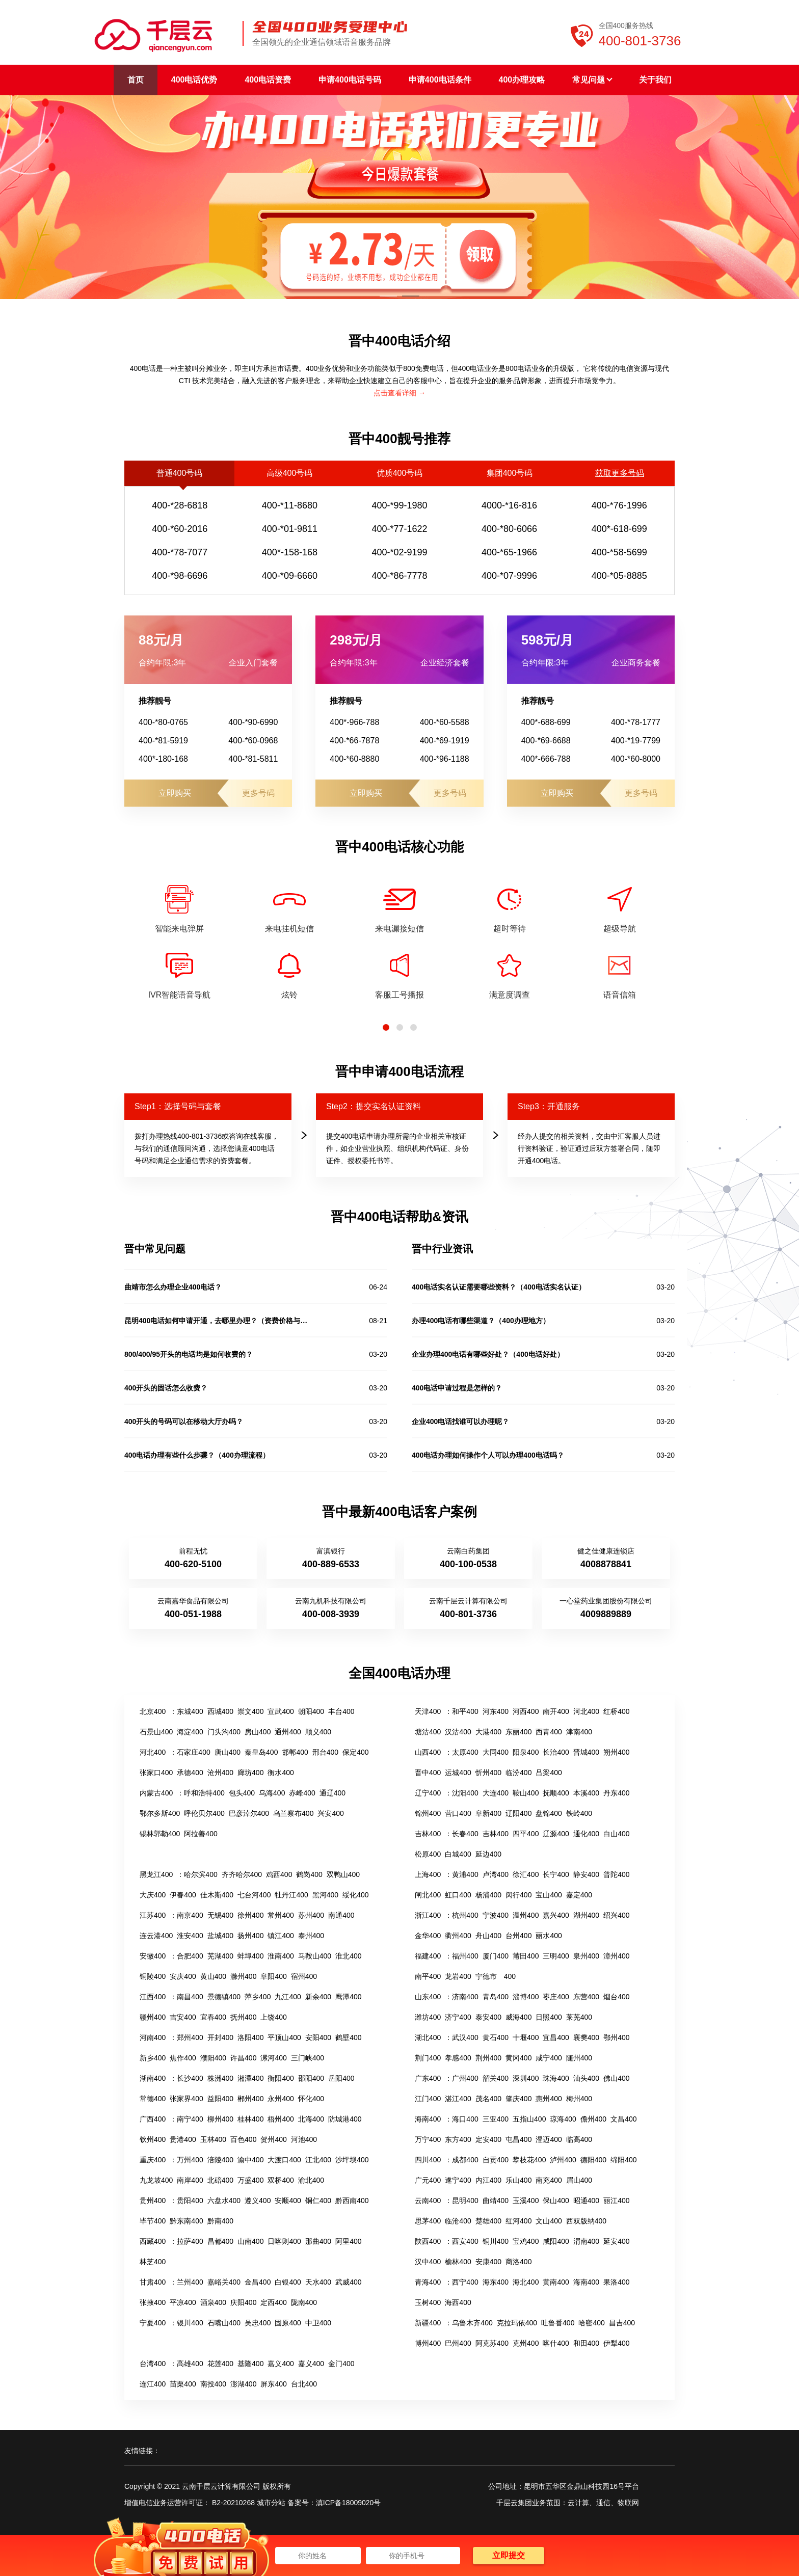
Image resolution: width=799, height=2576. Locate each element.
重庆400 (153, 2160)
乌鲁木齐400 (472, 2323)
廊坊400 (250, 1772)
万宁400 (428, 2139)
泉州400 (586, 1956)
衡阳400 (281, 2078)
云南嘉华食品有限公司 (193, 1601)
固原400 (288, 2323)
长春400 (465, 1834)
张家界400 (186, 2099)
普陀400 (616, 1874)
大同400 (496, 1752)
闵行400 (518, 1895)
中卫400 (318, 2323)
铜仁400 (318, 2200)
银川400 (190, 2323)
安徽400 (153, 1956)
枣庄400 (556, 1997)
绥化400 (355, 1895)
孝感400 (458, 2058)
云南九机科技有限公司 (330, 1601)
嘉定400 (579, 1895)
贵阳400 (190, 2200)
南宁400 (190, 2119)
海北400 (526, 2282)
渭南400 (586, 2241)
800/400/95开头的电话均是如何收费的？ (188, 1354)
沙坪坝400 (351, 2160)
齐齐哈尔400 (242, 1874)
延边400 (488, 1854)
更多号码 (258, 793)
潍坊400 (428, 2017)
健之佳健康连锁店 (605, 1551)
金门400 (341, 2363)
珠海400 (556, 2078)
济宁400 (458, 2017)
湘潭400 (250, 2078)
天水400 (318, 2282)
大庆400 (153, 1895)
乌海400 (272, 1793)
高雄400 (190, 2363)
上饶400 (273, 2017)
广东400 (428, 2078)
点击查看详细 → (399, 393)
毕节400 (153, 2221)
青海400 (428, 2282)
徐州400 (250, 1915)
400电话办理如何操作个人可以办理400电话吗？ (488, 1455)
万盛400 (250, 2180)
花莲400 (220, 2363)
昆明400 (465, 2200)
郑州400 (190, 2037)
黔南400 (220, 2221)
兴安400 (330, 1813)
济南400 (465, 1997)
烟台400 (616, 1997)
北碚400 (220, 2180)
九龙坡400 (156, 2180)
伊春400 (183, 1895)
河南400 (153, 2037)
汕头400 (586, 2078)
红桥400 (616, 1711)
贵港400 (183, 2139)
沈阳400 (465, 1793)
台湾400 (153, 2363)
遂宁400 (458, 2180)
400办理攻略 (522, 79)
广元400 (428, 2180)
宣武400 (281, 1711)
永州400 (281, 2099)
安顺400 (288, 2200)
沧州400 (220, 1772)
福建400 (428, 1956)
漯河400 (273, 2058)
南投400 (213, 2384)
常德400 (153, 2099)
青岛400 (496, 1997)
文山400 (549, 2221)
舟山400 (488, 1935)
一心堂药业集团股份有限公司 (606, 1601)
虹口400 (458, 1895)
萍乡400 (258, 1997)
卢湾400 (496, 1874)
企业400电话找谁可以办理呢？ (460, 1421)
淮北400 (348, 1956)
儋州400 (593, 2119)
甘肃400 (153, 2282)
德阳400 (593, 2160)
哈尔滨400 (200, 1874)
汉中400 (428, 2262)
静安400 (586, 1874)
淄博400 (526, 1997)
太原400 (465, 1752)
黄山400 (213, 1976)
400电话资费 (268, 79)
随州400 (579, 2058)
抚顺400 (556, 1793)
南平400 (428, 1976)
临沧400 (458, 2221)
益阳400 (220, 2099)
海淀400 (190, 1732)
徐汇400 (526, 1874)
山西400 (428, 1752)
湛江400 (458, 2099)
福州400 (465, 1956)
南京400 (190, 1915)
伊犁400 (616, 2343)
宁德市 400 (495, 1976)
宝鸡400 (526, 2241)
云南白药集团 (468, 1551)
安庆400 (183, 1976)
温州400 (526, 1915)
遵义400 (258, 2200)
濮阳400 (213, 2058)
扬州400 (250, 1935)
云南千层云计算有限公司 (468, 1601)
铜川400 (496, 2241)
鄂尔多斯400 (160, 1813)
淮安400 (190, 1935)
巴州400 (458, 2343)
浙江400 (428, 1915)
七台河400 (254, 1895)
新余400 (318, 1997)
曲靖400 (496, 2200)
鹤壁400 (348, 2037)
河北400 (586, 1711)
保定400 (355, 1752)
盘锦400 (549, 1813)
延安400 (616, 2241)
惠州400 (549, 2099)
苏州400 (311, 1915)
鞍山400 (526, 1793)
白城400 (458, 1854)
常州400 (281, 1915)
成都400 (465, 2160)
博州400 (428, 2343)
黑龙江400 (156, 1874)
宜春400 (213, 2017)
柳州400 (220, 2119)
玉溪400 (526, 2200)
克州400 (526, 2343)
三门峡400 (307, 2058)
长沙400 (190, 2078)
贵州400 (153, 2200)
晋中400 (428, 1772)
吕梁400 (549, 1772)
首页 (135, 79)
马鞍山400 (314, 1956)
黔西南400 (351, 2200)
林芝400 (153, 2262)
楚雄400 (488, 2221)
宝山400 (549, 1895)
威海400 (518, 2017)
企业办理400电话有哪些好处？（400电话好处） (488, 1354)
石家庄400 (193, 1752)
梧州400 (281, 2119)
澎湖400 (243, 2384)
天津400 (428, 1711)
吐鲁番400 (557, 2323)
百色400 (243, 2139)
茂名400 (488, 2099)
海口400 (465, 2119)
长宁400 (556, 1874)
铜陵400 (153, 1976)
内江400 (488, 2180)
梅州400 (579, 2099)
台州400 (518, 1935)
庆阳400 (243, 2302)
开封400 (220, 2037)
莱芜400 (579, 2017)
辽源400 (556, 1834)
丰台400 (341, 1711)
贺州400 (273, 2139)
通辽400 (332, 1793)
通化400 (586, 1834)
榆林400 (458, 2262)
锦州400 (428, 1813)
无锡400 (220, 1915)
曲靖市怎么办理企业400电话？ (173, 1287)
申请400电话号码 (349, 79)
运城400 (458, 1772)
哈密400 (591, 2323)
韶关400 (496, 2078)
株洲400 (220, 2078)
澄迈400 (549, 2139)
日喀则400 (284, 2241)
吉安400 (183, 2017)
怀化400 (311, 2099)
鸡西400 (279, 1874)
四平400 (526, 1834)
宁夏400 (153, 2323)
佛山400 (616, 2078)
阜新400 (488, 1813)
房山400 (258, 1732)
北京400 (153, 1711)
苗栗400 (183, 2384)
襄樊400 (586, 2037)
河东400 (496, 1711)
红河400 (518, 2221)
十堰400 (526, 2037)
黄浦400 (465, 1874)
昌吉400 (622, 2323)
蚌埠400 (250, 1956)
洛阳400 (250, 2037)
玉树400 (428, 2302)
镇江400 (281, 1935)
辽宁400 (428, 1793)
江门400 (428, 2099)
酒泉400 (213, 2302)
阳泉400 (526, 1752)
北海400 (311, 2119)
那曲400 (318, 2241)
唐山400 (228, 1752)
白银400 (288, 2282)
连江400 (153, 2384)
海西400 (458, 2302)
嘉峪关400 (224, 2282)
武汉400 (465, 2037)
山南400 (250, 2241)
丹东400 (616, 1793)
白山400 (616, 1834)
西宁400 (465, 2282)
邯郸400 (295, 1752)
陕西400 (428, 2241)
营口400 (458, 1813)
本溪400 (586, 1793)
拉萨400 (190, 2241)
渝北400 (311, 2180)
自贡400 (496, 2160)
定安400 (488, 2139)
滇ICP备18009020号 (348, 2503)
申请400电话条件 (440, 79)
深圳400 (526, 2078)
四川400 (428, 2160)
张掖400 (153, 2302)
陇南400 (304, 2302)
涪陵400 (220, 2160)
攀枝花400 (529, 2160)
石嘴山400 (224, 2323)
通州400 (288, 1732)
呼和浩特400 (204, 1793)
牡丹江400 (291, 1895)
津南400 (579, 1732)
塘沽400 (428, 1732)
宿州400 (304, 1976)
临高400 (579, 2139)
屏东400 (273, 2384)
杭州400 (465, 1915)
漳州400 (616, 1956)
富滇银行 (330, 1551)
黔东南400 (186, 2221)
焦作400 (183, 2058)
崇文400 (250, 1711)
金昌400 (258, 2282)
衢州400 (458, 1935)
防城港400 (344, 2119)
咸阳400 (556, 2241)
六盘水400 (224, 2200)
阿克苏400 (492, 2343)
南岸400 (190, 2180)
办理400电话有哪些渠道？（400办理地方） (481, 1321)
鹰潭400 (348, 1997)
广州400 (465, 2078)
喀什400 (556, 2343)
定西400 (273, 2302)
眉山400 (579, 2180)
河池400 (304, 2139)
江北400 (318, 2160)
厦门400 (496, 1956)
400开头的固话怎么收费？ (165, 1388)
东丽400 (518, 1732)
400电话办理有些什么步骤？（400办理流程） (197, 1455)
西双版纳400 (586, 2221)
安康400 (488, 2262)
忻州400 (488, 1772)
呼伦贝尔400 (204, 1813)
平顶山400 (284, 2037)
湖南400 (153, 2078)
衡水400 (281, 1772)
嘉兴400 (556, 1915)
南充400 (549, 2180)
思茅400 (428, 2221)
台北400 (304, 2384)
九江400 (288, 1997)
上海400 (428, 1874)
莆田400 (526, 1956)
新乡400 (153, 2058)
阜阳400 (273, 1976)
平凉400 (183, 2302)
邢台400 (325, 1752)
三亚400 (496, 2119)
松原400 (428, 1854)
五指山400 (529, 2119)
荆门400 (428, 2058)
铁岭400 (579, 1813)
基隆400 (250, 2363)
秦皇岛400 (261, 1752)
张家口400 (156, 1772)
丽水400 (549, 1935)
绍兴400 (616, 1915)
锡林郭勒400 (160, 1834)
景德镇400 (224, 1997)
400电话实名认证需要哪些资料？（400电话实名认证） (498, 1287)
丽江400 (616, 2200)
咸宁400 (549, 2058)
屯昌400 (518, 2139)
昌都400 (220, 2241)
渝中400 (250, 2160)
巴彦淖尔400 (249, 1813)
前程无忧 (193, 1551)
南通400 (341, 1915)
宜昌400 (556, 2037)
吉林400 (428, 1834)
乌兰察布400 (293, 1813)
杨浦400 (488, 1895)
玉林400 (213, 2139)
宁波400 (496, 1915)
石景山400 (156, 1732)
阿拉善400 (200, 1834)
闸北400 (428, 1895)
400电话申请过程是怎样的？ (457, 1388)
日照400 (549, 2017)
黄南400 (556, 2282)
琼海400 (563, 2119)
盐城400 (220, 1935)
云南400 (428, 2200)
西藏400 (153, 2241)
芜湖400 (220, 1956)
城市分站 (271, 2503)
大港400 (488, 1732)
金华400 (428, 1935)
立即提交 (508, 2555)
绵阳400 (623, 2160)
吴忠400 (258, 2323)
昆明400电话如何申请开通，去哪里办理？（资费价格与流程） (216, 1321)
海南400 (428, 2119)
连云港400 (156, 1935)
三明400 (556, 1956)
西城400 (220, 1711)
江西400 (153, 1997)
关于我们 (655, 79)
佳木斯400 (216, 1895)
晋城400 (586, 1752)
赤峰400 (302, 1793)
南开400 (556, 1711)
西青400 (549, 1732)
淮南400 (281, 1956)
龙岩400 (458, 1976)
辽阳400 (518, 1813)
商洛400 (518, 2262)
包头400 (242, 1793)
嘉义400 (281, 2363)
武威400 (348, 2282)
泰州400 (311, 1935)
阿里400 (348, 2241)
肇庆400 (518, 2099)
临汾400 (518, 1772)
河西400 (526, 1711)
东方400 (458, 2139)
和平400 (465, 1711)
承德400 (190, 1772)
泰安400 (488, 2017)
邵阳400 (311, 2078)
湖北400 (428, 2037)
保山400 (556, 2200)
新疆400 (428, 2323)
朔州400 (616, 1752)
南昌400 (190, 1997)
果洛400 (616, 2282)
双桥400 (281, 2180)
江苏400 (153, 1915)
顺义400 (318, 1732)
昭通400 (586, 2200)
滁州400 (243, 1976)
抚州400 (243, 2017)
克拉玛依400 (517, 2323)
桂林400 (250, 2119)
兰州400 (190, 2282)
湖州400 (586, 1915)
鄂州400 (616, 2037)
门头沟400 (224, 1732)
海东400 (496, 2282)
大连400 (496, 1793)
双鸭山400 (343, 1874)
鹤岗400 (309, 1874)
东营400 (586, 1997)
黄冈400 (518, 2058)
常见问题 (591, 79)
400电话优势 (194, 79)
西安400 (465, 2241)
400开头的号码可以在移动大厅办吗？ (183, 1421)
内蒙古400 (156, 1793)
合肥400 (190, 1956)
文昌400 (623, 2119)
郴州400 (250, 2099)
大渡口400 (284, 2160)
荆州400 (488, 2058)
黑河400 (325, 1895)
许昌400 (243, 2058)
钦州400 (153, 2139)
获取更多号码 (619, 473)
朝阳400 (311, 1711)
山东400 (428, 1997)
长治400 (556, 1752)
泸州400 (563, 2160)
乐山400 (518, 2180)
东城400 (190, 1711)
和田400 (586, 2343)
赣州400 (153, 2017)
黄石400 (496, 2037)
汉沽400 (458, 1732)
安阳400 (318, 2037)
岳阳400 (341, 2078)
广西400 (153, 2119)
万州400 (190, 2160)
